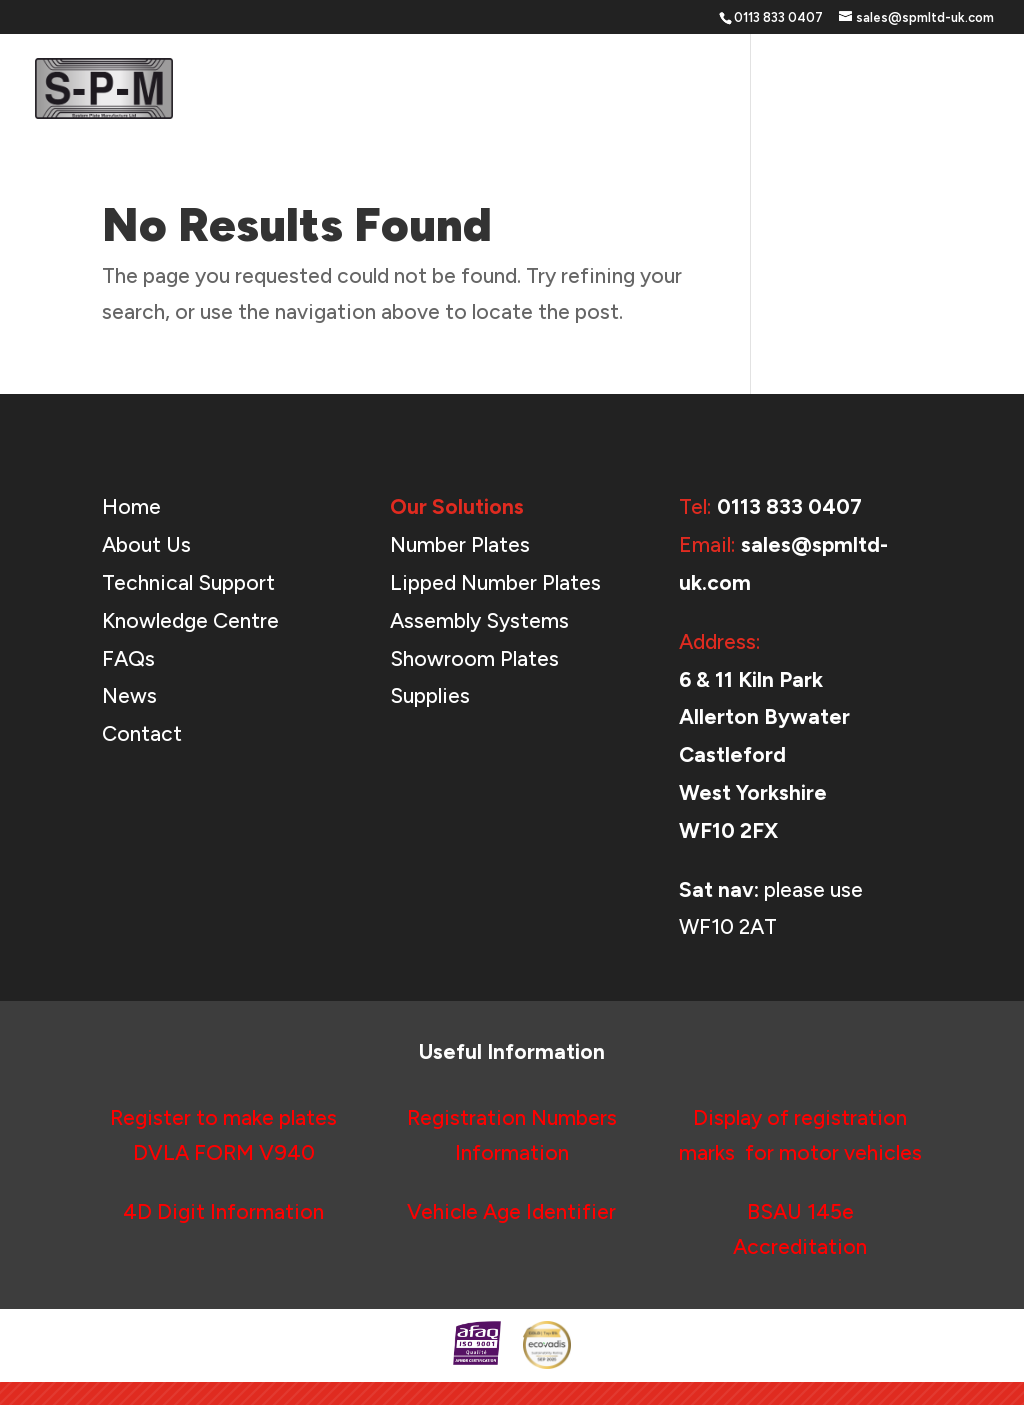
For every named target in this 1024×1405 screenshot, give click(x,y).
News (880, 90)
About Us (797, 90)
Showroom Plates (474, 658)
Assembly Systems (479, 620)
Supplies (430, 695)
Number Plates (460, 544)
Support (683, 90)
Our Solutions (553, 90)
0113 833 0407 (789, 506)
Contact (960, 90)
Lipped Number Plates (495, 582)
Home (451, 90)
